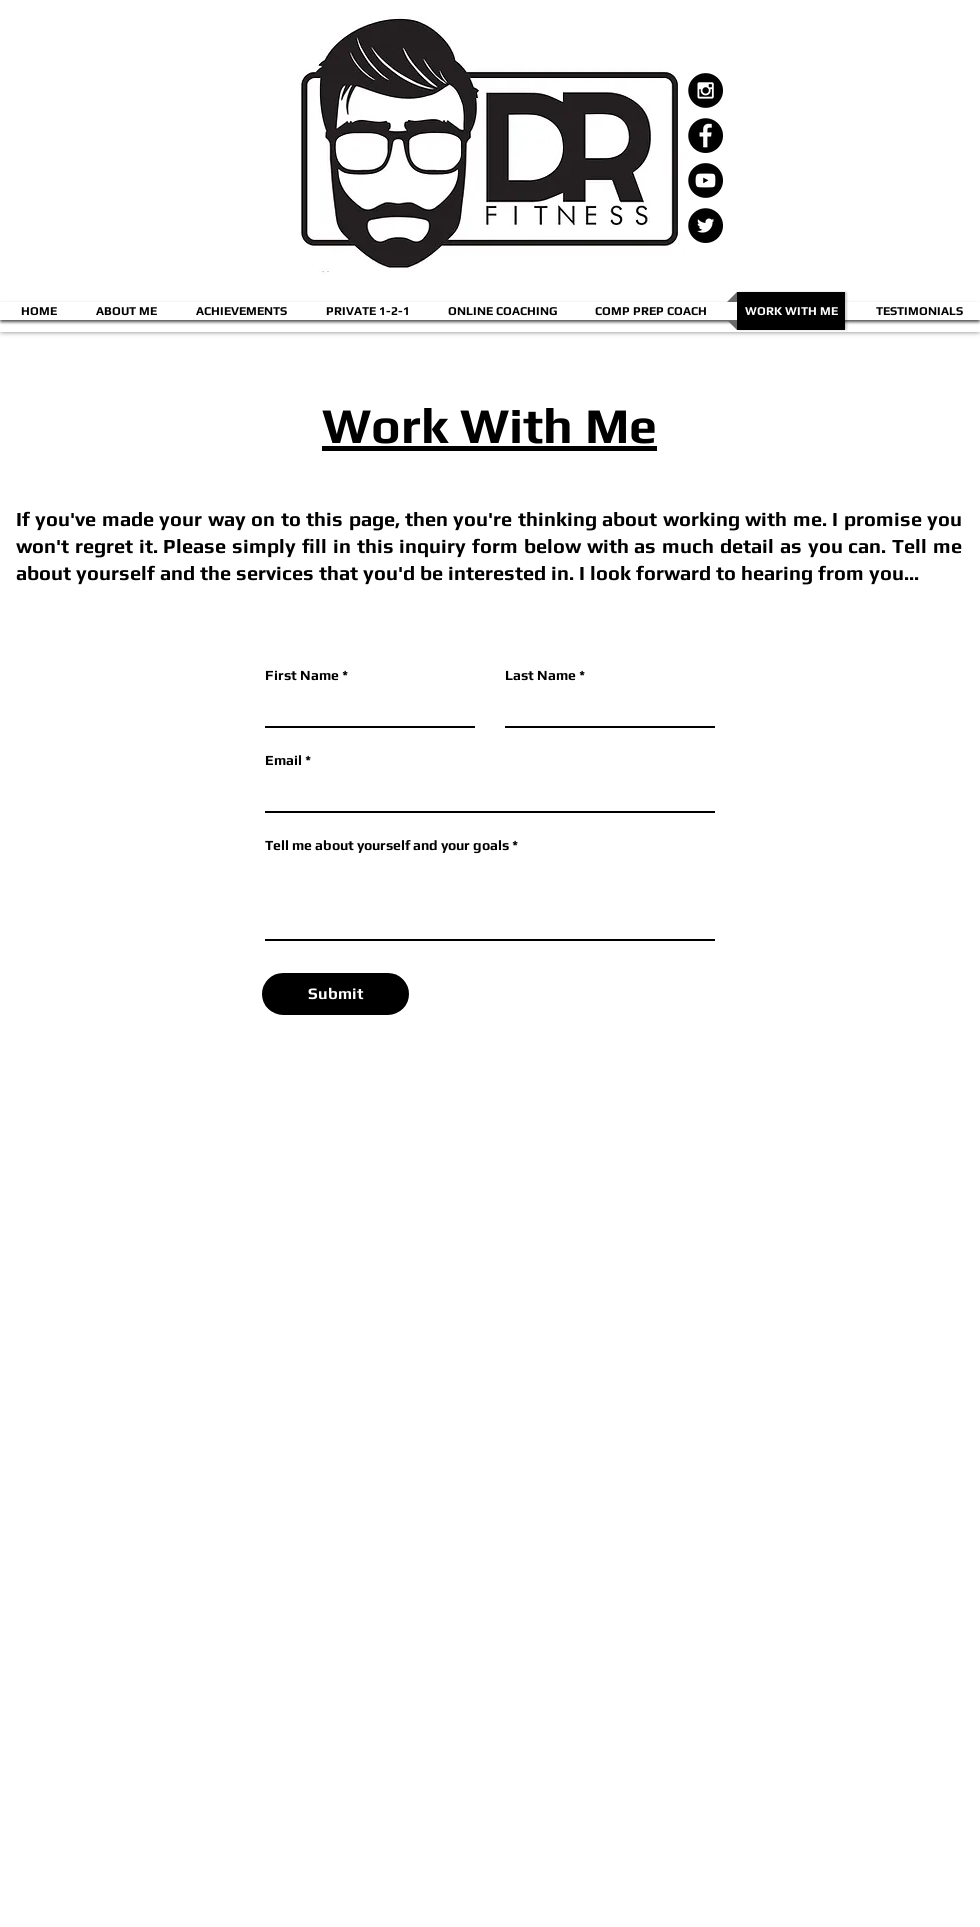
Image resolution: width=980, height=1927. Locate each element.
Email (283, 760)
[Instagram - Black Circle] (705, 90)
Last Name (540, 675)
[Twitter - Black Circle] (705, 225)
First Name (302, 675)
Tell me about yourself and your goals (387, 845)
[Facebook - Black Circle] (705, 135)
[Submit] (335, 994)
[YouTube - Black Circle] (705, 180)
